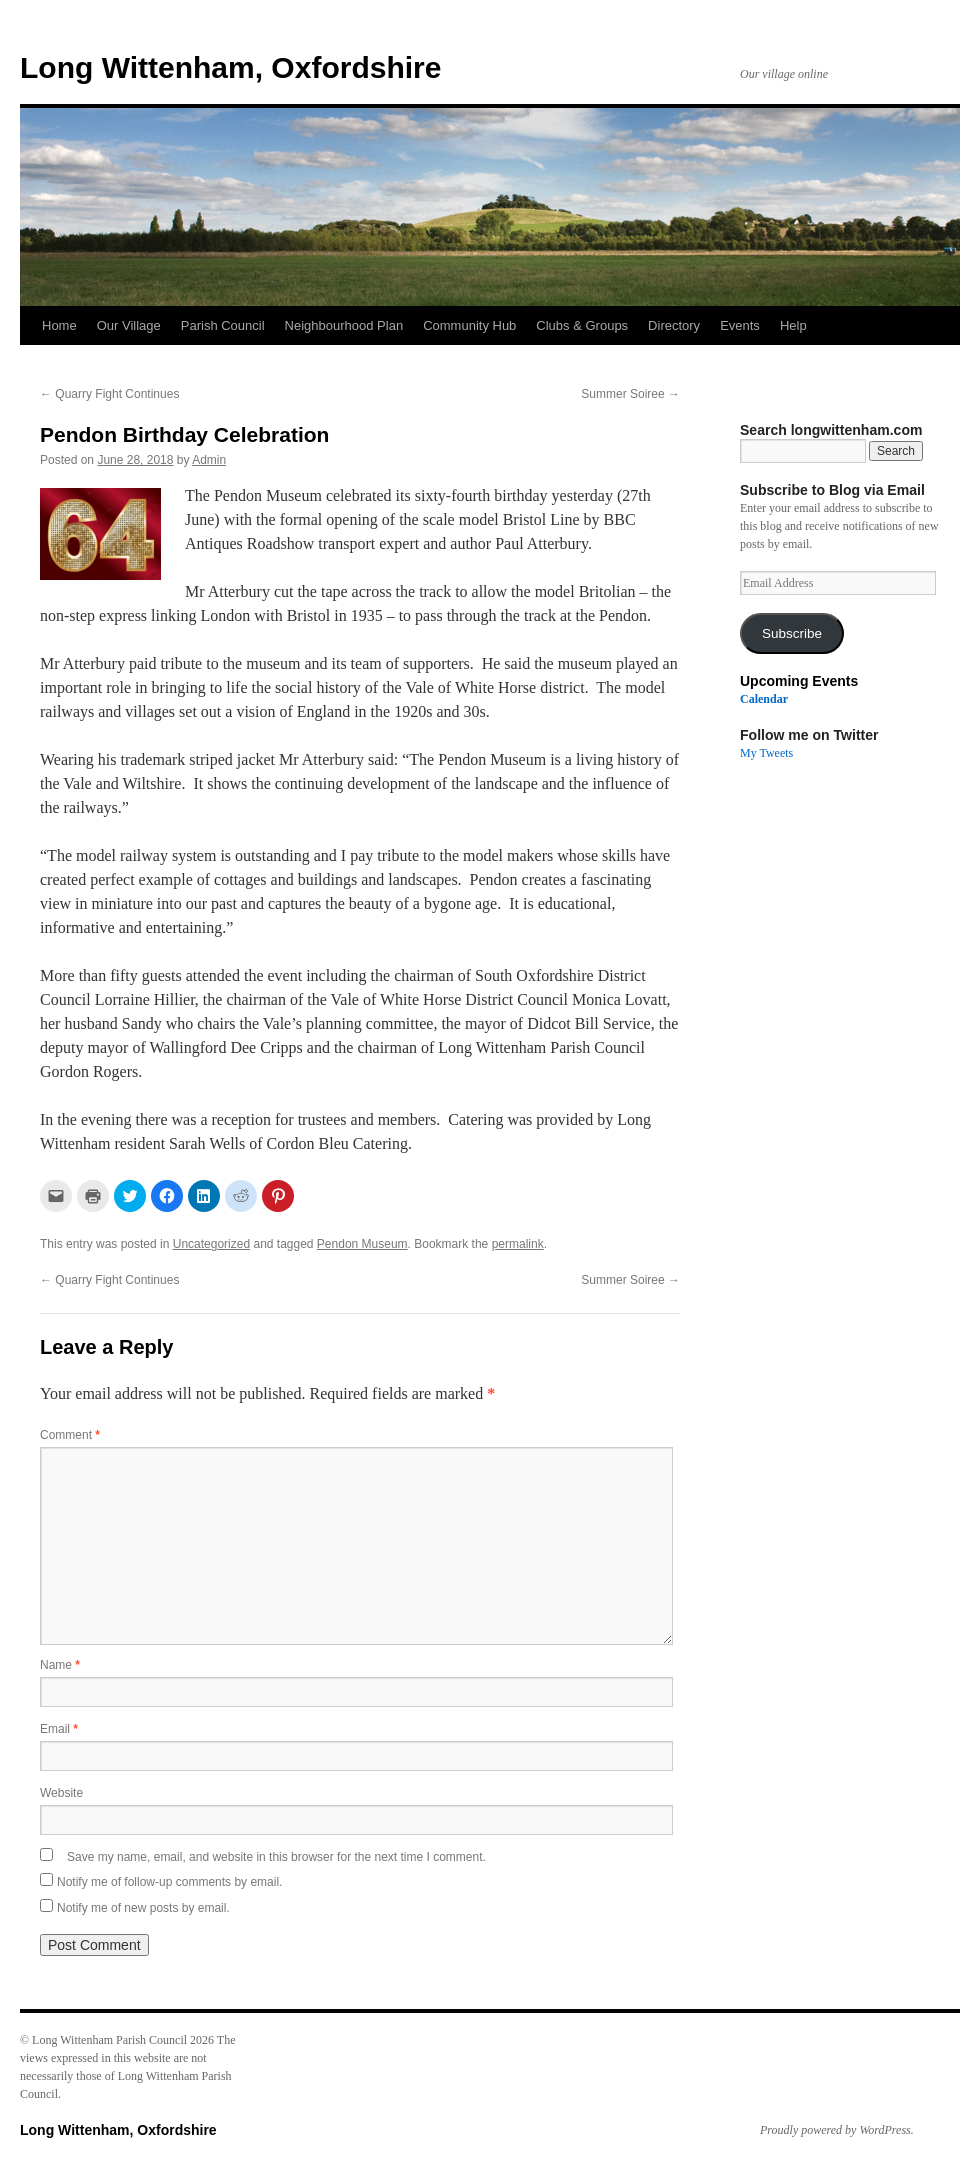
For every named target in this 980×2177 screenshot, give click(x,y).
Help (793, 325)
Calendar (764, 699)
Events (740, 325)
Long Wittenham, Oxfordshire (230, 67)
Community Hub (469, 325)
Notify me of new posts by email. (143, 1908)
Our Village (129, 325)
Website (61, 1793)
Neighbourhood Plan (344, 325)
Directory (674, 325)
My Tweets (766, 753)
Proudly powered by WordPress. (837, 2130)
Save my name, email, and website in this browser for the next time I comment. (276, 1857)
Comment (70, 1435)
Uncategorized (211, 1244)
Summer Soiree (630, 394)
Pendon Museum (362, 1244)
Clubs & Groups (582, 325)
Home (59, 325)
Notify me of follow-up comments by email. (169, 1882)
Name (60, 1665)
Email (59, 1729)
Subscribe (792, 633)
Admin (209, 460)
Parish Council (223, 325)
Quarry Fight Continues (109, 394)
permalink (518, 1244)
